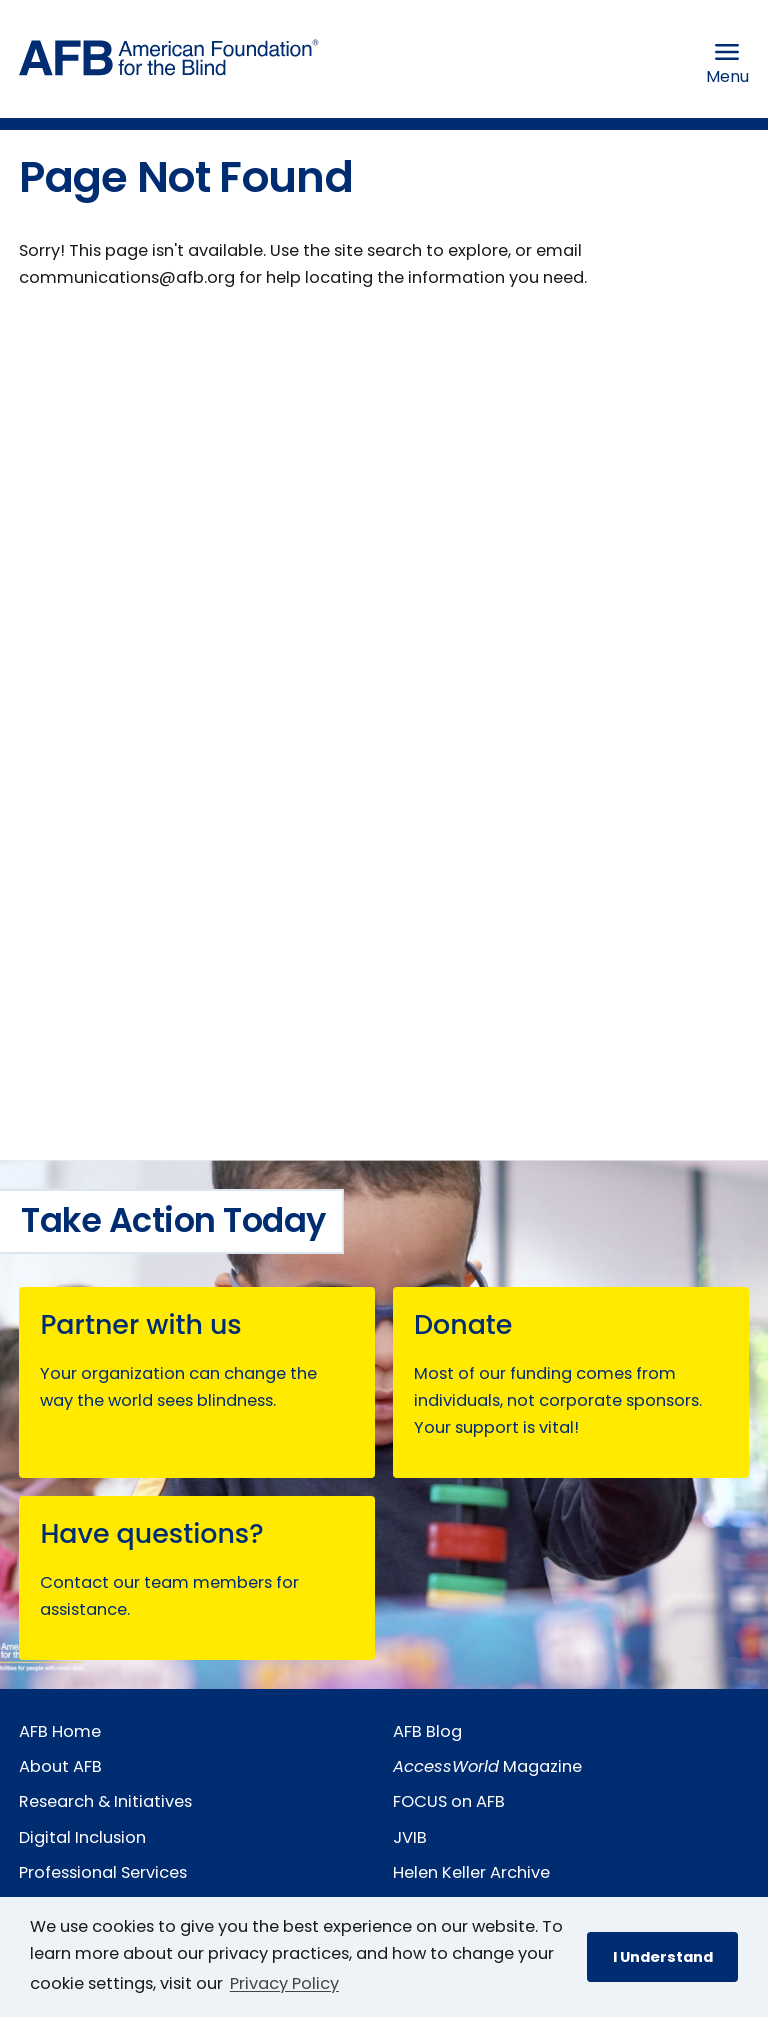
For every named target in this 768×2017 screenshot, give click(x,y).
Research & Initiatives (105, 1801)
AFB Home (60, 1731)
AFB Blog (427, 1731)
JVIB (410, 1837)
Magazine (487, 1766)
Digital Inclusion (82, 1837)
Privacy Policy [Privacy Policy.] (284, 1983)
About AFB (60, 1766)
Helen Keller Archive (471, 1872)
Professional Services (103, 1872)
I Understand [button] (663, 1957)
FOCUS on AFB (449, 1801)
